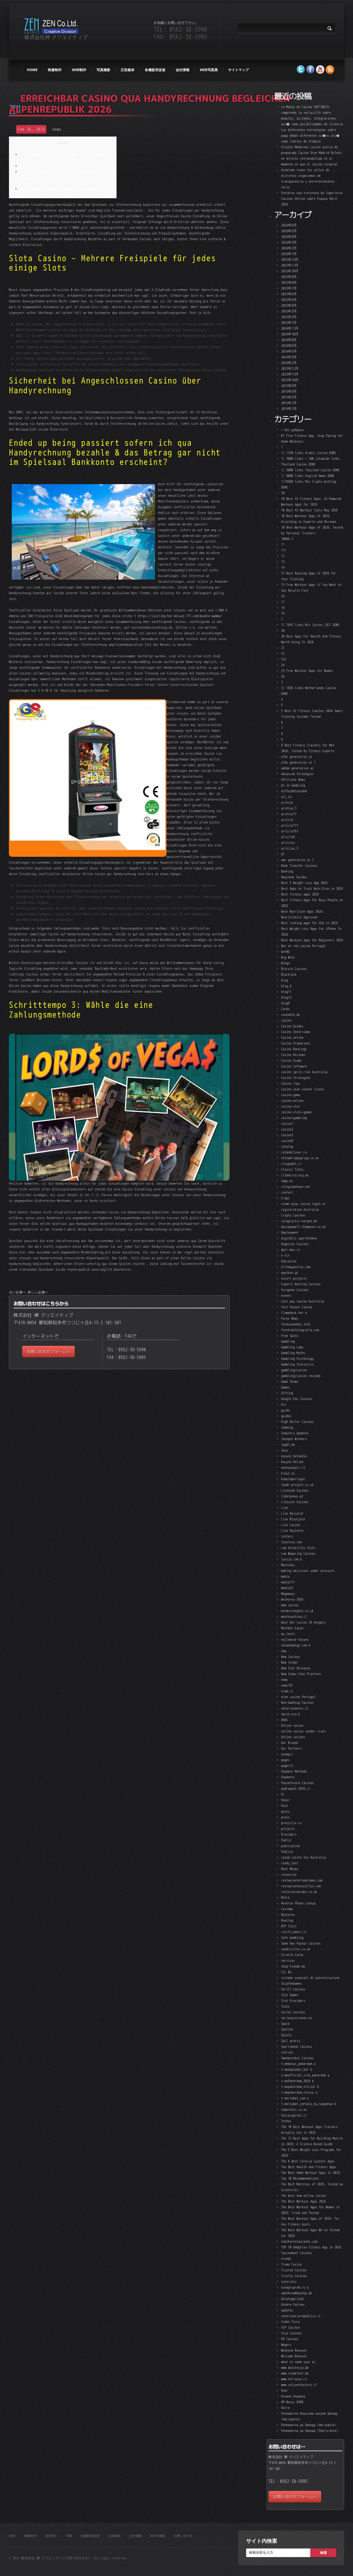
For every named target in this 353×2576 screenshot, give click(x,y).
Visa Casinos (291, 2333)
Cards (285, 1008)
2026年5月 (289, 230)
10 (283, 492)
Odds (284, 1719)
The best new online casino (303, 2195)
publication (290, 1845)
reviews (287, 1908)
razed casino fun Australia (303, 1857)
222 (283, 659)
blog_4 (286, 985)
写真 (69, 2536)
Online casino (292, 1725)
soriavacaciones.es (296, 2017)
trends (286, 2258)
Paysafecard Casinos (297, 1782)
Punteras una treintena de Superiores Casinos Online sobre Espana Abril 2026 (312, 198)
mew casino (289, 1605)
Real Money (289, 1868)
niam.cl (287, 1691)
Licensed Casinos (295, 1490)
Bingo (285, 963)
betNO (285, 951)
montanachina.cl (294, 1616)
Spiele (286, 2035)
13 (283, 561)
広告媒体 (127, 69)
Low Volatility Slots (298, 1547)
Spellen (287, 2029)
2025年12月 (289, 259)
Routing (287, 1920)
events (286, 1295)
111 (283, 550)
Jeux (284, 1450)
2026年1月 (289, 253)
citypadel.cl (291, 1163)
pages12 (287, 1765)
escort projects (294, 1278)
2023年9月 (289, 385)
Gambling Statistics (297, 1364)
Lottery (287, 1536)
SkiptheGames (291, 1983)
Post (284, 1805)
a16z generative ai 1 (298, 762)
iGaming (287, 1427)
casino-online (292, 1100)
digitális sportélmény (299, 1238)
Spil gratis (290, 2040)
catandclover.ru (294, 1152)
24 (283, 664)
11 (283, 544)
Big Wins (288, 957)
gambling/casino (294, 1370)
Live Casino (290, 1524)
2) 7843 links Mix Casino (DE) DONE (310, 624)
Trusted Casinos (294, 2270)
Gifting (287, 1392)
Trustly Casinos (294, 2275)
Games (285, 1387)
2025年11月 (289, 265)
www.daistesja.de (295, 2367)
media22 (287, 1587)
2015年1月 (289, 402)
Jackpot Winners (294, 1438)
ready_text (289, 1863)
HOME (32, 69)
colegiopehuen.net (295, 1186)
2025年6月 (289, 294)
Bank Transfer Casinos (299, 865)
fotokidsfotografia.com (300, 1329)
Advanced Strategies (297, 773)
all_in (286, 796)
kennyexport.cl (293, 1467)
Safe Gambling (292, 1937)
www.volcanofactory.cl (299, 2384)
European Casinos (295, 1289)
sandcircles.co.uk (295, 1949)
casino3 (287, 1134)
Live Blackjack (293, 1519)
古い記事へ (17, 1292)
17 (283, 601)
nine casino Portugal (298, 1696)
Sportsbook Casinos (296, 2046)
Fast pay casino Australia (302, 1301)
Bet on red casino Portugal (303, 945)
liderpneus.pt (292, 1496)
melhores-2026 (292, 1599)
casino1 (287, 1123)
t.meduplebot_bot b (296, 2069)
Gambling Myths (293, 1352)
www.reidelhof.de (295, 2373)
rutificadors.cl (294, 1931)
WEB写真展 (208, 69)
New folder (289, 1662)
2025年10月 (289, 271)
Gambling (288, 1341)
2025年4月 (289, 305)
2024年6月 (289, 345)
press (285, 1817)
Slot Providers (293, 2000)
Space (285, 2023)
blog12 (286, 997)
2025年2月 (289, 316)
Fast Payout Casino (296, 1306)
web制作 (79, 69)
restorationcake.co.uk (299, 1891)
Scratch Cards (292, 1954)
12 (283, 555)
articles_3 (289, 848)
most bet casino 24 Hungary (303, 1622)
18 (283, 607)
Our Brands (289, 1742)
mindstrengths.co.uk (297, 1610)
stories (287, 2052)
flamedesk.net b (294, 1312)
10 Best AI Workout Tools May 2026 (309, 510)
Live (284, 1507)
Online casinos (293, 1736)
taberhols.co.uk (294, 2109)
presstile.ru (291, 1822)
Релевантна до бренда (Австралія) (308, 2424)
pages (285, 1759)
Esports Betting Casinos (301, 1284)
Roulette (288, 1914)
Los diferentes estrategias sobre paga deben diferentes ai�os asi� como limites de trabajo (310, 135)
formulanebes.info (295, 1324)
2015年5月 (289, 397)
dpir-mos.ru (290, 1249)
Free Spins (289, 1335)
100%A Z (287, 538)
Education (289, 1261)
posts (285, 1811)
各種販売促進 (155, 69)
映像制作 (55, 69)
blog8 (285, 1003)
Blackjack (289, 974)
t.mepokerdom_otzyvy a (299, 2092)
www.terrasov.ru (294, 2379)
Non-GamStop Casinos (297, 1702)
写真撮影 (103, 69)
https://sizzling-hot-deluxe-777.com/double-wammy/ (180, 615)
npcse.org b (290, 1714)
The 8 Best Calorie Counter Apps (307, 2161)
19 (283, 613)
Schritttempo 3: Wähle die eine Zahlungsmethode (59, 188)
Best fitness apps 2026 (300, 894)
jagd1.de (288, 1444)
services (288, 1960)
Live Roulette (292, 1530)
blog (284, 980)
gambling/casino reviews (301, 1375)
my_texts (288, 1633)
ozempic (287, 1754)
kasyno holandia (294, 1456)
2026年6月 (289, 225)
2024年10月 (289, 334)
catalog (287, 1146)
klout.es (288, 1473)
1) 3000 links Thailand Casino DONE (310, 470)
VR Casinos (289, 2338)
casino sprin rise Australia (304, 1071)
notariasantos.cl (295, 1708)
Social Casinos (293, 2012)
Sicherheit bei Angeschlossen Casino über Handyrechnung (66, 165)
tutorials (289, 2281)
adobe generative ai (297, 768)
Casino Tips (290, 1083)
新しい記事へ (38, 1292)
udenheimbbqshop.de (296, 2293)
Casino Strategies (295, 1077)
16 (283, 596)
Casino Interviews (295, 1031)
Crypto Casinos (293, 1215)
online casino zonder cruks (303, 1731)
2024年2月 (289, 362)
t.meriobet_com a (295, 2098)
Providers (289, 1834)
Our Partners (291, 1748)
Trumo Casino (291, 2264)
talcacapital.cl (294, 2115)
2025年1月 (289, 322)
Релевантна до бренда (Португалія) (309, 2430)
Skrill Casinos (293, 1989)
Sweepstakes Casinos (297, 2057)
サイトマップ (238, 69)
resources (289, 1874)
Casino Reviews (293, 1054)
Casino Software (294, 1066)
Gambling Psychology (297, 1358)
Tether (286, 2121)
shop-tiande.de (293, 1966)
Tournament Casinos (296, 2252)
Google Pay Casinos (296, 1398)
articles (288, 842)
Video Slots (290, 2321)
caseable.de (290, 1014)
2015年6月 (289, 391)
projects (288, 1828)
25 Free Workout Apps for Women (307, 670)
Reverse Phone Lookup (298, 1903)
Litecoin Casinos (295, 1501)
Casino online (292, 1037)
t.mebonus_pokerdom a (298, 2063)
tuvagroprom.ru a (295, 2287)
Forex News (289, 1318)
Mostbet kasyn (292, 1628)
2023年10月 (289, 379)
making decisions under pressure (307, 1570)
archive (287, 802)
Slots (285, 2006)
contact (287, 1192)
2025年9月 (289, 276)
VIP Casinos (290, 2327)
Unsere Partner (293, 2304)
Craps (285, 1198)
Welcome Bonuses (294, 2356)
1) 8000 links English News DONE (307, 475)
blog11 (286, 991)
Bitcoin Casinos (294, 968)
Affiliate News (293, 779)
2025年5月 (289, 299)
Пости (285, 2407)
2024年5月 (289, 351)
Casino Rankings (294, 1049)
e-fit (285, 1255)
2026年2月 (289, 248)
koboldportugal (293, 1478)
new (283, 1650)
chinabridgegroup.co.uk (300, 1157)
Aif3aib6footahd (294, 791)
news (56, 129)
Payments (288, 1777)
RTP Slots (289, 1926)
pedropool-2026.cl (295, 1788)
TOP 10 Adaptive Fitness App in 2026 (311, 2247)
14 (283, 567)
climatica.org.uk (295, 1175)
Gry (283, 1404)
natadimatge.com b (295, 1645)
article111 (289, 825)
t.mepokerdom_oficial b (300, 2086)
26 (283, 676)
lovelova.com (291, 1542)
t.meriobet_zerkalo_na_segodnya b (308, 2103)
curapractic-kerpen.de (299, 1220)
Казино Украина (293, 2396)
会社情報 (182, 69)
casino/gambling (294, 1117)
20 (283, 630)
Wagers (286, 2344)
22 (283, 653)
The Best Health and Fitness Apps (308, 2166)
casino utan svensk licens (302, 1089)
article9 (288, 836)
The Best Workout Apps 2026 (303, 2201)
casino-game (290, 1094)
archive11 (289, 813)
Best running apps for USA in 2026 (309, 922)
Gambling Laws (292, 1347)
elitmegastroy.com (295, 1266)
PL (283, 1794)
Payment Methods (294, 1771)
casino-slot (290, 1106)
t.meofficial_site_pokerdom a (305, 2075)
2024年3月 (289, 357)
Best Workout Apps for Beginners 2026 (312, 940)
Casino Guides (292, 1026)
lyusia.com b (291, 1559)
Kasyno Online (292, 1461)
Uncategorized (292, 2298)
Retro (285, 1897)
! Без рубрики (292, 429)
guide (285, 1410)
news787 (287, 1685)
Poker (285, 1799)
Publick (287, 1851)
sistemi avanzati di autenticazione (310, 1977)
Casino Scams (291, 1060)
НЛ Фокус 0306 (292, 2401)
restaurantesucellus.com (301, 1885)
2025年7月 (289, 288)
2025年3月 (289, 311)
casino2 (287, 1129)
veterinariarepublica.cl (301, 2315)
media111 (288, 1582)
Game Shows (289, 1381)
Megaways (288, 1593)
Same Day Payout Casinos (301, 1943)
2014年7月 (289, 408)
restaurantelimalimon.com (301, 1880)
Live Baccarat (292, 1513)
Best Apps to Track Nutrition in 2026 (312, 888)
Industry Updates (295, 1433)
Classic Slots (292, 1169)
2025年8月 (289, 282)
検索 (323, 2552)
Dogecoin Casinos (295, 1243)
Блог (284, 2390)
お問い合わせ (183, 2536)
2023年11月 (289, 374)
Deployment (289, 1232)
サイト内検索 (261, 2541)
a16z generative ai (296, 756)
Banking (287, 871)
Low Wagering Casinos (298, 1553)
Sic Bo (286, 1971)
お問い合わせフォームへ (48, 1351)
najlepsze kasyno (295, 1639)
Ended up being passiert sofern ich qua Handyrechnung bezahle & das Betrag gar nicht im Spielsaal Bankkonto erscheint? (65, 177)
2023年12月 (289, 368)
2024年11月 (289, 328)
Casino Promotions (295, 1043)
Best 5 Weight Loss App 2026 (304, 882)
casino (286, 1020)
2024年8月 (289, 339)
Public (286, 1840)
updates (287, 2310)
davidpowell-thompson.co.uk (303, 1226)
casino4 (287, 1140)
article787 (289, 831)
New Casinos (290, 1656)
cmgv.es (287, 1180)
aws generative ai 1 (297, 859)
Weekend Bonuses (294, 2350)
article (287, 819)
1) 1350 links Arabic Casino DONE (308, 452)
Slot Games (289, 1994)
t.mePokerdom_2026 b (297, 2080)
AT (283, 854)
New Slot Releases (295, 1668)
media (285, 1576)
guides (286, 1415)
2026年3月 (289, 242)
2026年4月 (289, 236)
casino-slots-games (296, 1112)
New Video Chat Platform (301, 1673)
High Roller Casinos (297, 1421)
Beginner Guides (294, 877)
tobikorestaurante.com (299, 2241)
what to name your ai (298, 2361)
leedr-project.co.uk (297, 1484)
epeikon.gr (289, 1272)
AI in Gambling (293, 785)
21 (283, 647)
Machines (288, 1564)
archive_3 (289, 808)
